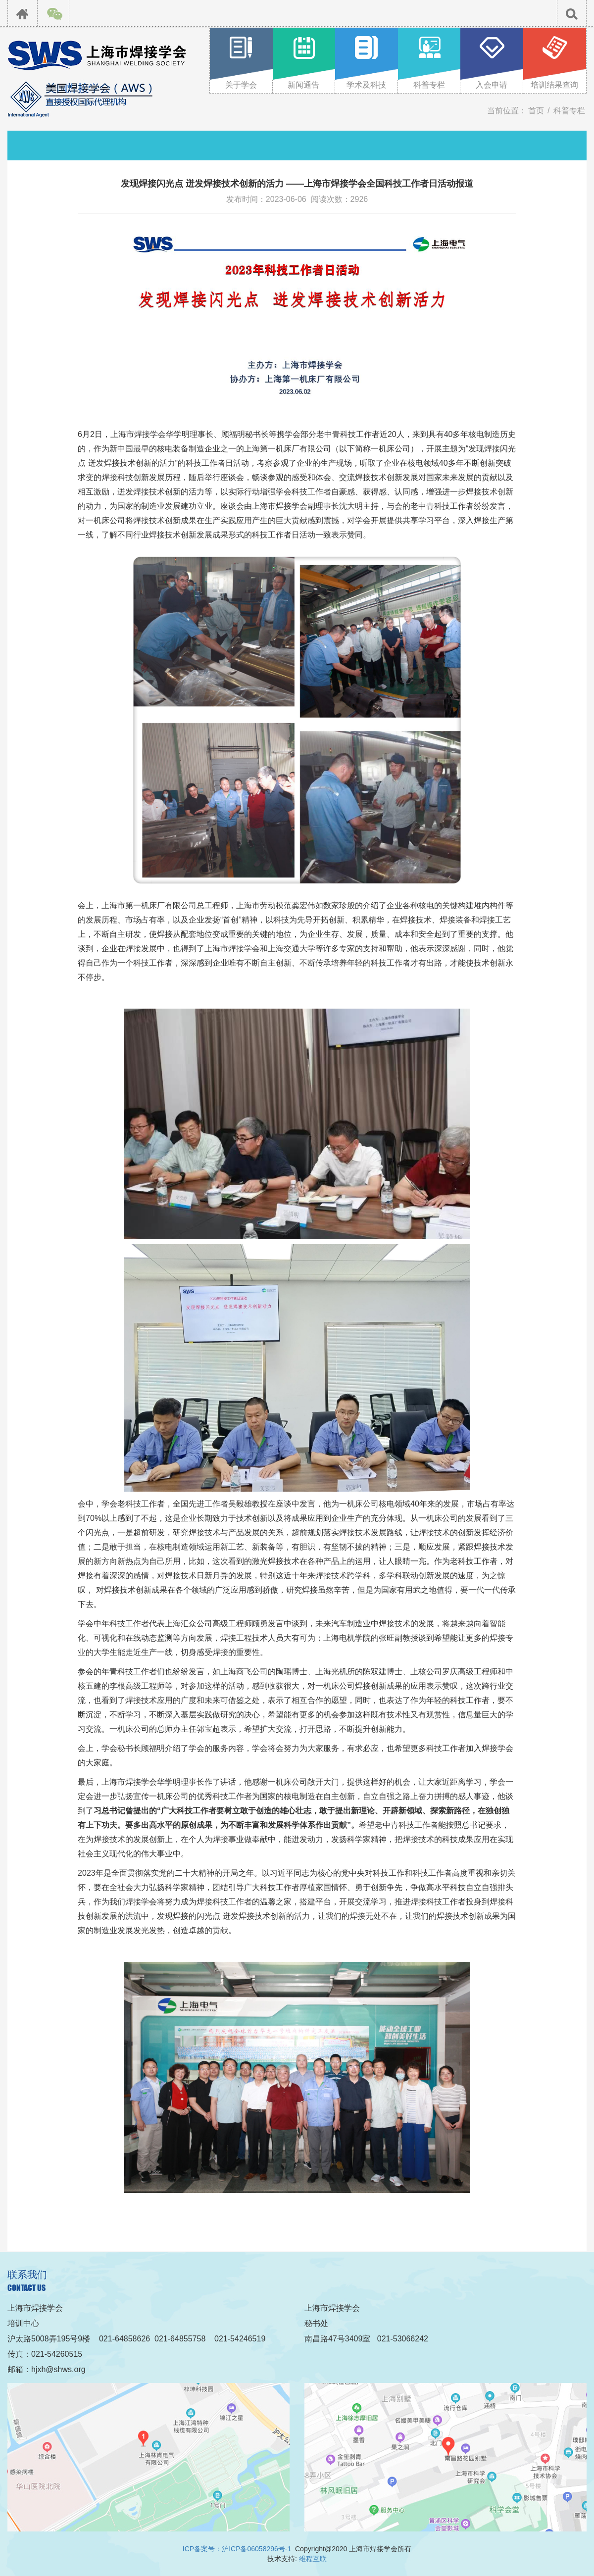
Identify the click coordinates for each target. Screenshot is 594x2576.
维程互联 (313, 2559)
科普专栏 (569, 110)
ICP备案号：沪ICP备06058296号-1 (237, 2549)
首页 (536, 110)
